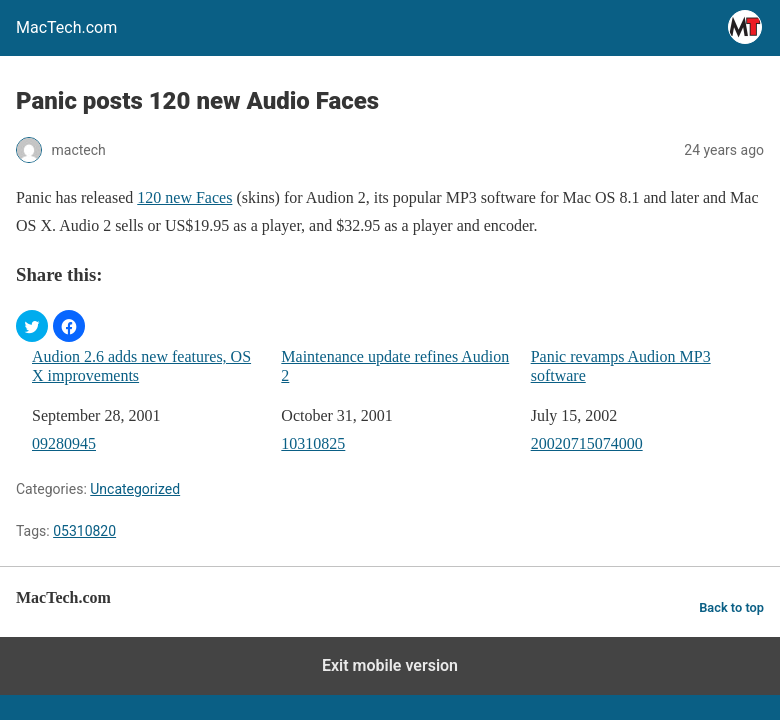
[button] (32, 326)
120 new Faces (184, 197)
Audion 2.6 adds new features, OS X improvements (141, 366)
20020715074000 (587, 443)
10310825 (313, 443)
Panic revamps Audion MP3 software (621, 366)
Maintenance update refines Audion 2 (395, 366)
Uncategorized (135, 489)
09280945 (64, 443)
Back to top (731, 607)
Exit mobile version (390, 665)
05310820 (84, 531)
